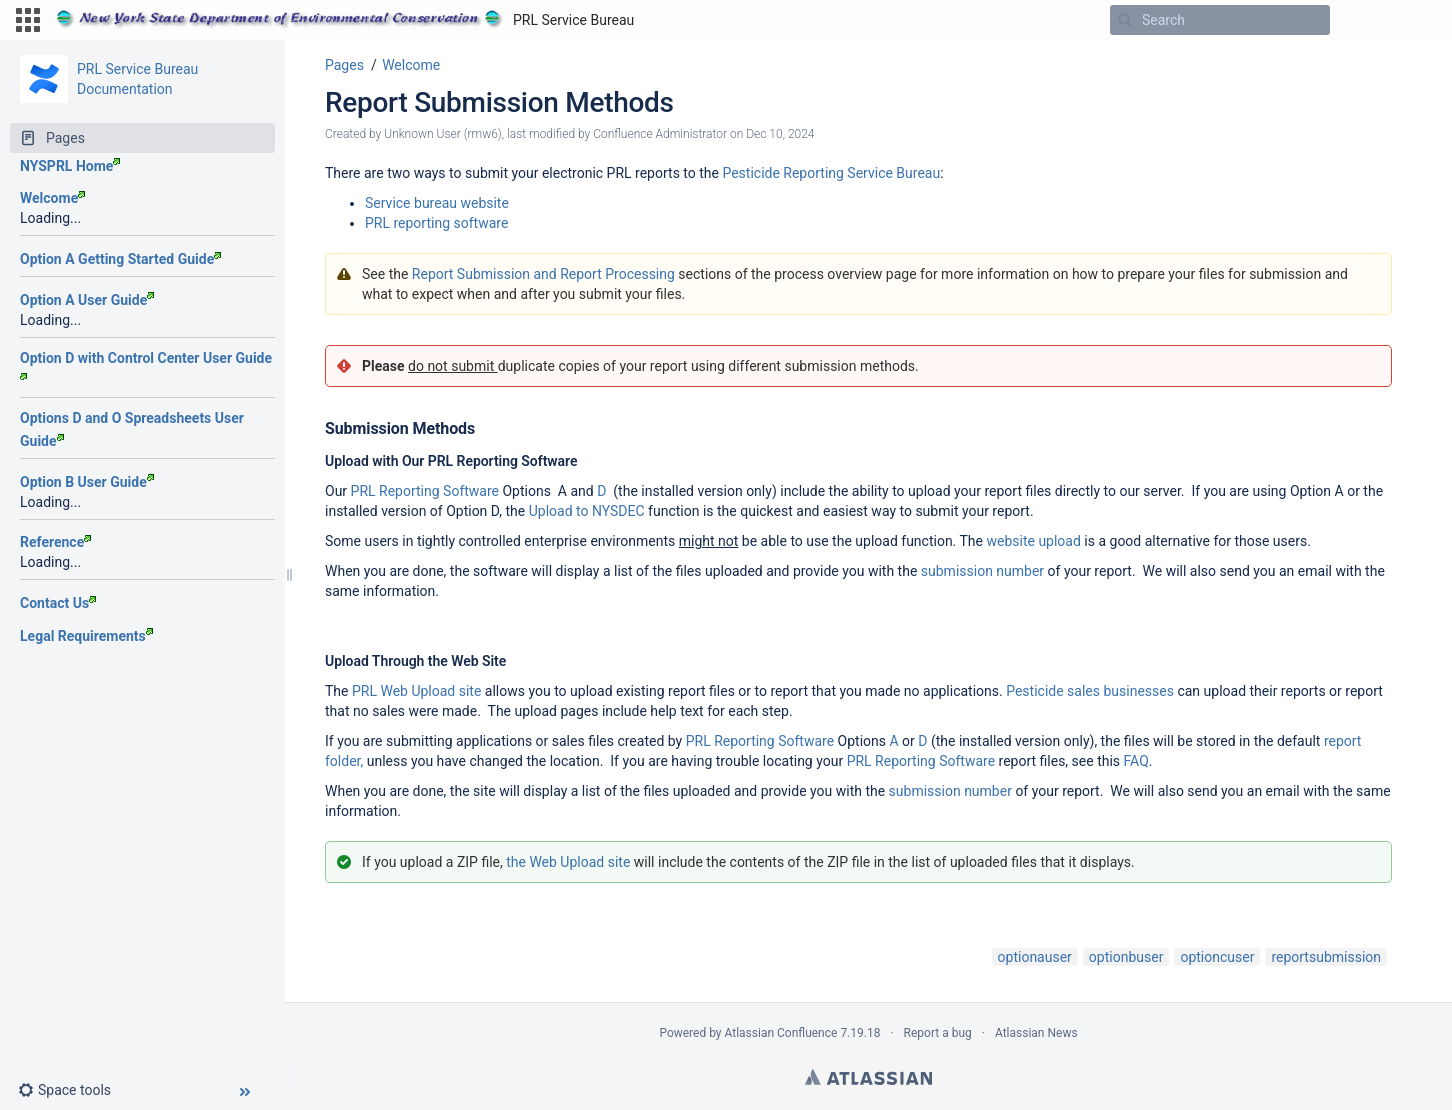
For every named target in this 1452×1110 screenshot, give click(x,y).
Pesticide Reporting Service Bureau (831, 173)
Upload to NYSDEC (587, 511)
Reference (55, 542)
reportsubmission (1326, 957)
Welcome (52, 198)
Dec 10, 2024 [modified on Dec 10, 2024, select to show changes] (780, 134)
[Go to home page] (345, 20)
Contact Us (58, 603)
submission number (982, 571)
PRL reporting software (436, 223)
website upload (1033, 541)
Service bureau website (437, 203)
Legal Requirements (86, 636)
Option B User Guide (87, 482)
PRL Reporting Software (425, 491)
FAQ (1136, 761)
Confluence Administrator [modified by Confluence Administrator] (660, 134)
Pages (344, 65)
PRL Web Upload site (416, 691)
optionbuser (1126, 957)
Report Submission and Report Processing (543, 274)
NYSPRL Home (70, 166)
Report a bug (938, 1033)
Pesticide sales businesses (1090, 691)
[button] (28, 20)
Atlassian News (1036, 1033)
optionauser (1035, 957)
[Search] (1125, 20)
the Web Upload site (568, 862)
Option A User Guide (87, 300)
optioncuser (1217, 957)
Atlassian (868, 1077)
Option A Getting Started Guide (120, 259)
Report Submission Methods (499, 102)
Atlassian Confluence (781, 1033)
